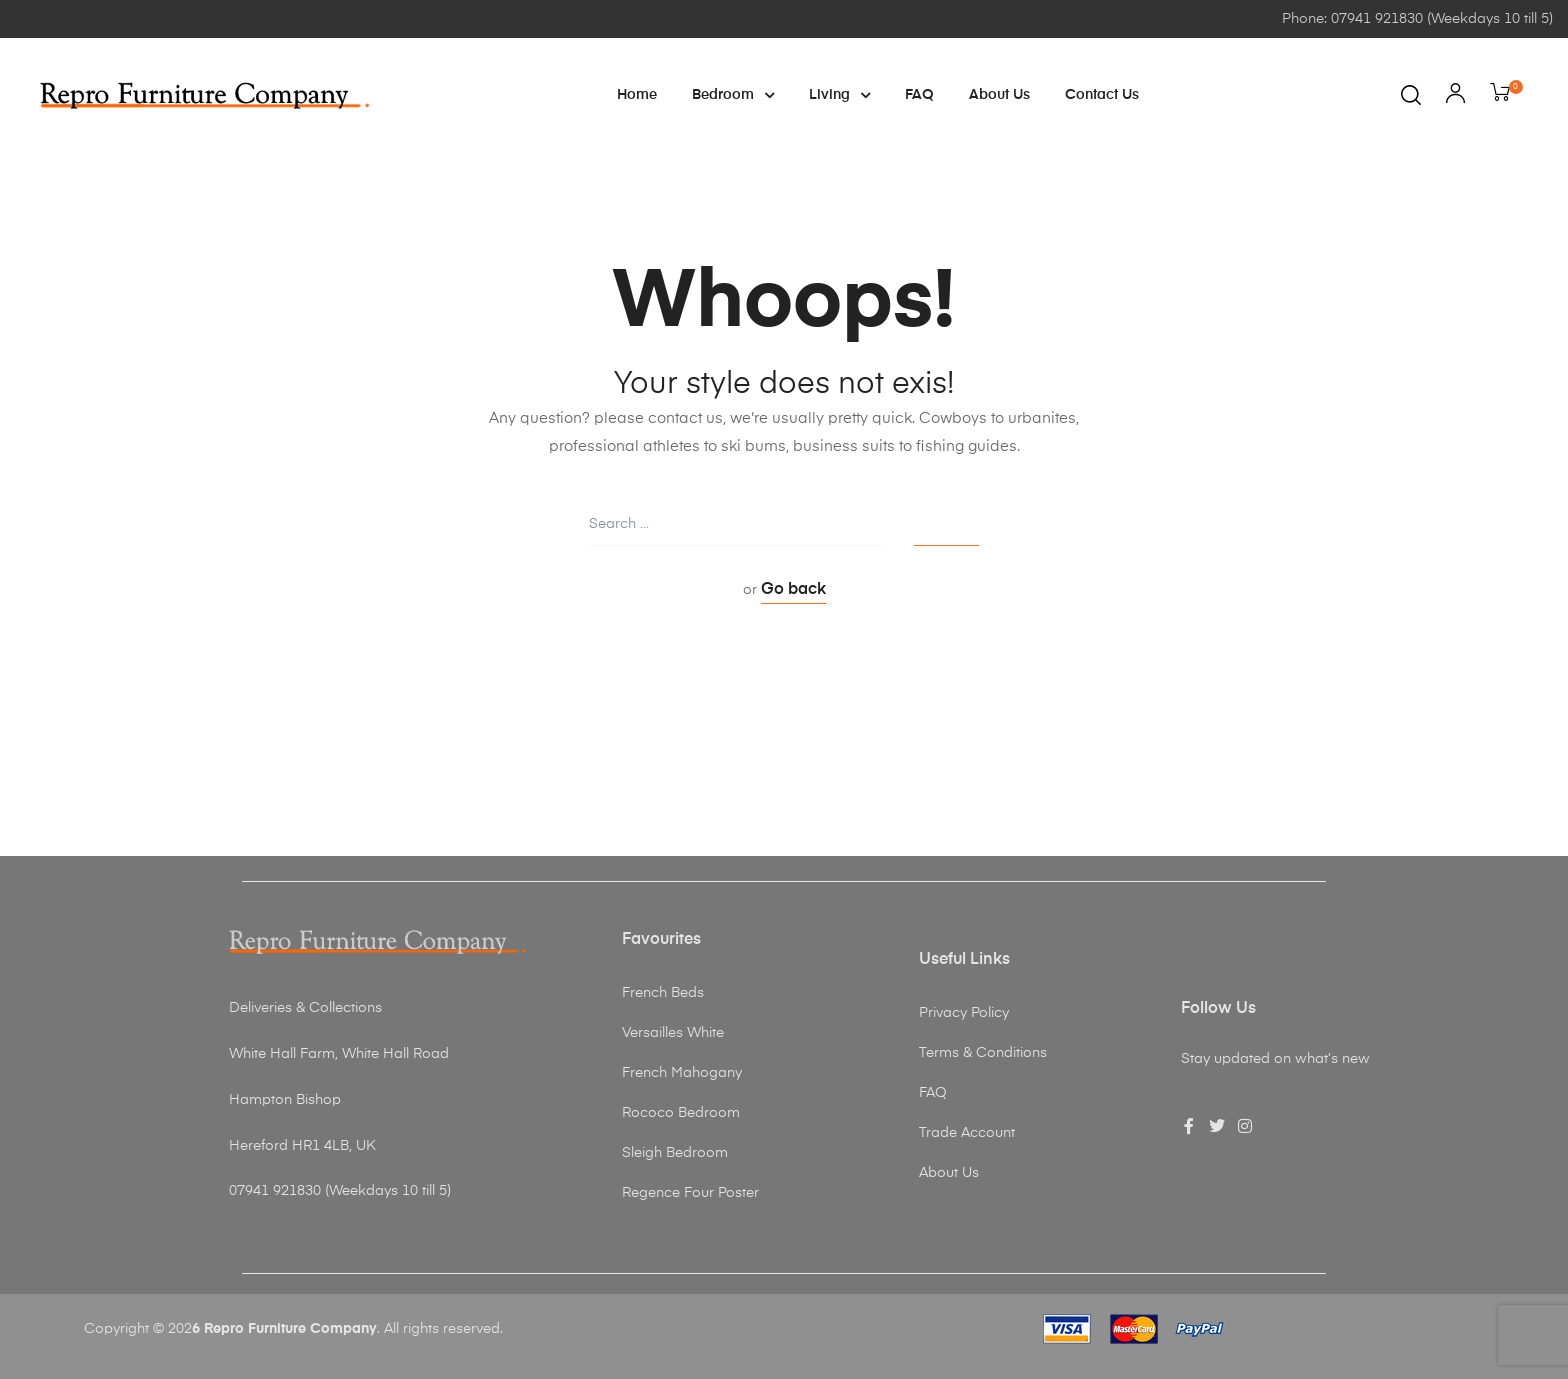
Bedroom (733, 95)
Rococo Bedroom (681, 1113)
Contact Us (1102, 95)
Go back (793, 590)
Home (637, 95)
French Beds (663, 993)
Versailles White (673, 1033)
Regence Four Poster (690, 1193)
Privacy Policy (964, 1013)
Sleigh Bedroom (675, 1153)
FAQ (919, 95)
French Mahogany (682, 1073)
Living (839, 95)
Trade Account (967, 1133)
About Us (999, 95)
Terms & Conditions (983, 1053)
